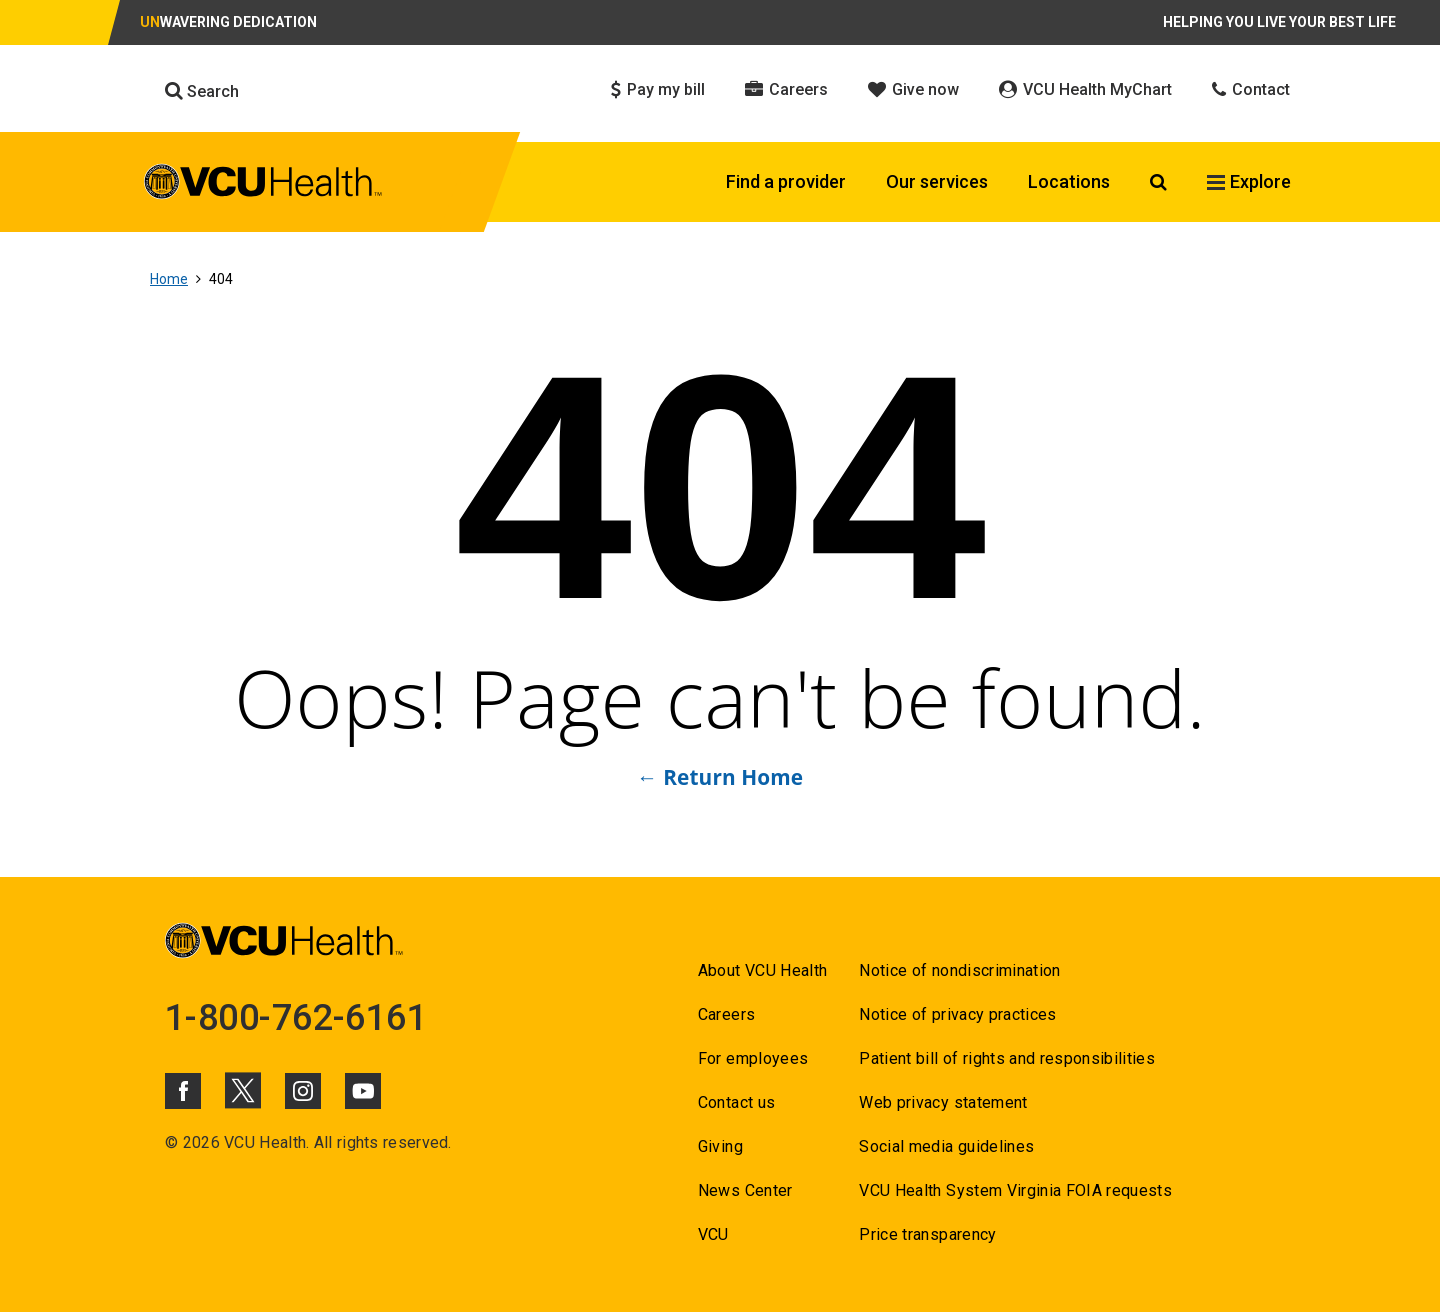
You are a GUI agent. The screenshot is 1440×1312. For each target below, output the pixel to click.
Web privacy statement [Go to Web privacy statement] (943, 1102)
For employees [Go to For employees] (753, 1058)
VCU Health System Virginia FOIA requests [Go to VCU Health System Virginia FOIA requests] (1015, 1190)
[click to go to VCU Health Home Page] (263, 185)
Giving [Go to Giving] (720, 1146)
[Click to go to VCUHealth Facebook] (183, 1091)
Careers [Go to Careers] (726, 1014)
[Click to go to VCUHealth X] (243, 1090)
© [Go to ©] (171, 1142)
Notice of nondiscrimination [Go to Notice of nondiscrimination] (959, 970)
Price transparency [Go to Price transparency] (927, 1234)
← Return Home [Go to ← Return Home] (720, 777)
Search (202, 91)
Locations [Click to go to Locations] (1069, 181)
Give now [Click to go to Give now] (913, 89)
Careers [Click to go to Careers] (786, 89)
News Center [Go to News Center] (745, 1190)
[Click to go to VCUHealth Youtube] (363, 1091)
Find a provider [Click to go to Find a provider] (786, 181)
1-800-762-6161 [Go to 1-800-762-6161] (296, 1018)
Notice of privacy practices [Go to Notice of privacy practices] (957, 1014)
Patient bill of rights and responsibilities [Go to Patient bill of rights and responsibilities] (1007, 1058)
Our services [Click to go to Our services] (937, 181)
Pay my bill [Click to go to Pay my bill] (658, 89)
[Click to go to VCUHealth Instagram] (303, 1091)
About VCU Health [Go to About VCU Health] (762, 970)
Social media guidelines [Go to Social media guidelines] (946, 1146)
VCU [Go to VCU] (713, 1234)
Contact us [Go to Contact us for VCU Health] (736, 1102)
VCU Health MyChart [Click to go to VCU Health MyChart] (1085, 89)
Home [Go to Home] (169, 279)
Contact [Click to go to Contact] (1251, 89)
